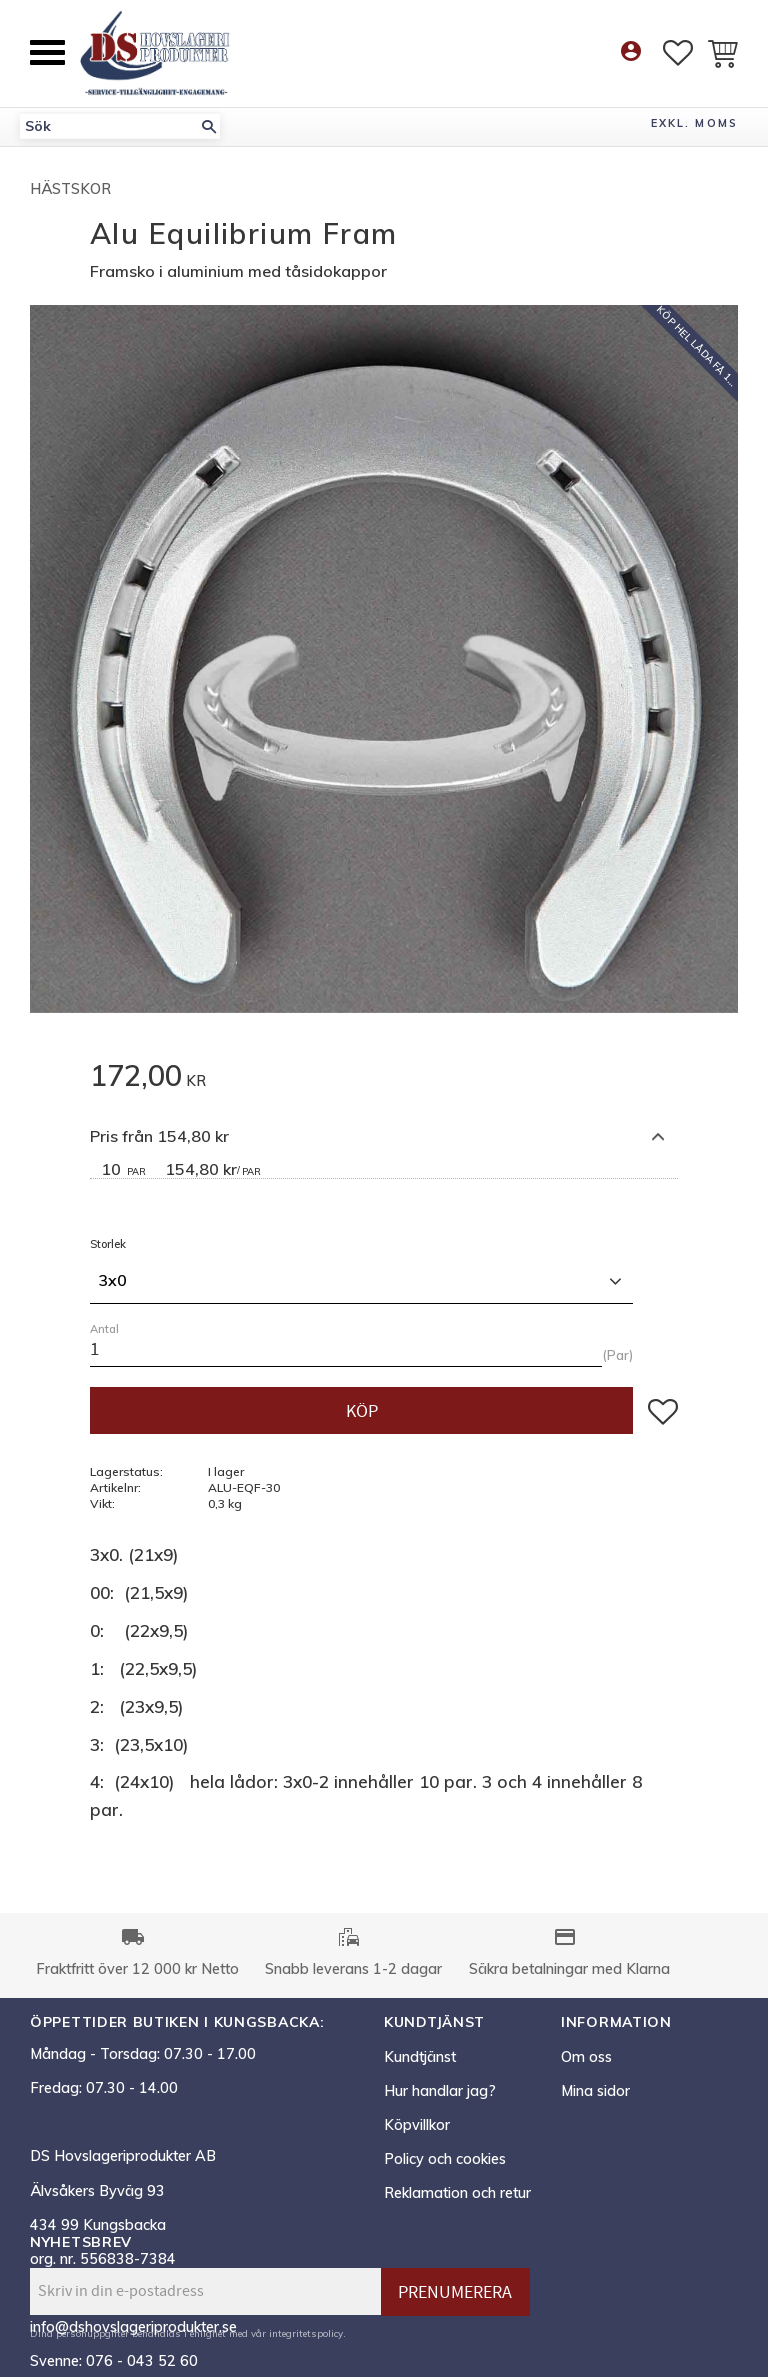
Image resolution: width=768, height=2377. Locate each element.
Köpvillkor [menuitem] (417, 2125)
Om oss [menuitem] (586, 2057)
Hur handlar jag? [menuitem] (440, 2091)
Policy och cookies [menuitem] (445, 2159)
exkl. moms (694, 123)
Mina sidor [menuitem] (595, 2091)
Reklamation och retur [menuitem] (457, 2193)
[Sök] (209, 126)
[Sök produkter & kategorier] (109, 126)
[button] (47, 52)
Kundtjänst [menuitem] (420, 2057)
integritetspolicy (306, 2333)
